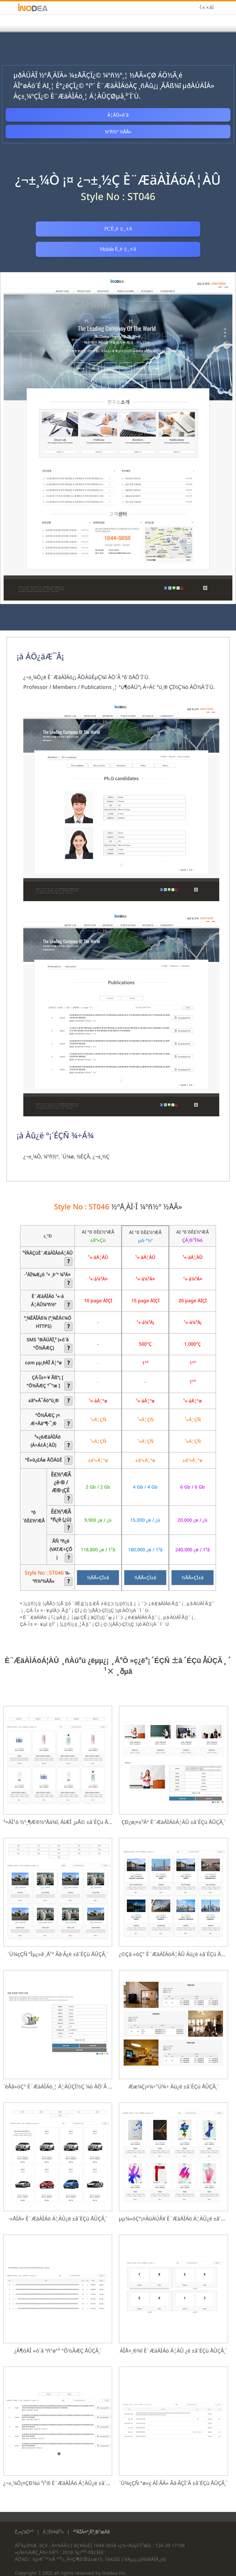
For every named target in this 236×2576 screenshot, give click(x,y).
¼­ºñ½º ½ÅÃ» (118, 131)
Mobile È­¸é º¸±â (176, 229)
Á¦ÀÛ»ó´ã (118, 115)
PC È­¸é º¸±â (60, 229)
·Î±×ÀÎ (206, 8)
